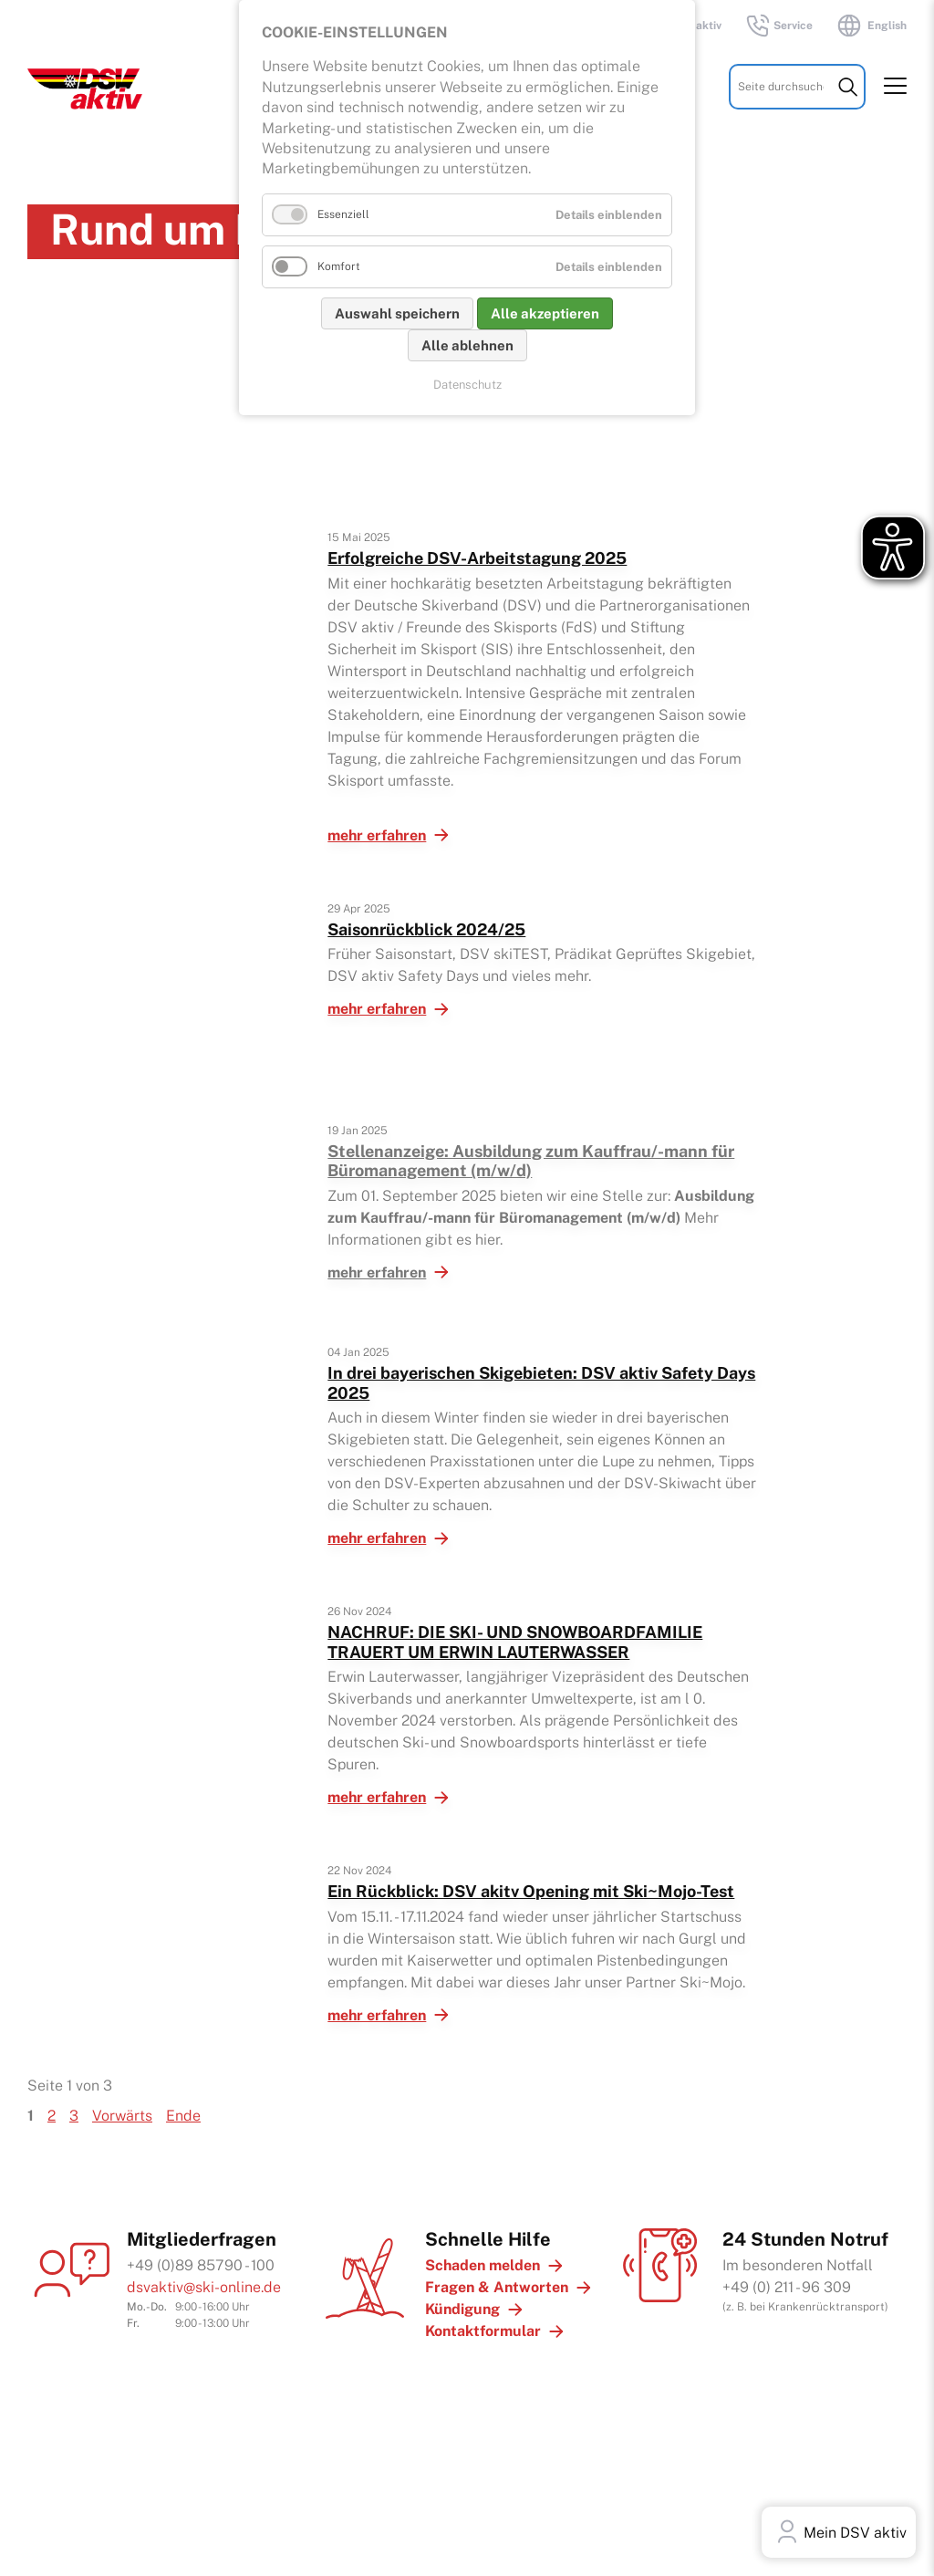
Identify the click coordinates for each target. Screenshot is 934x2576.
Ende (183, 2115)
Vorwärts (122, 2115)
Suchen (848, 89)
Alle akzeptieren (545, 313)
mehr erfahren (376, 835)
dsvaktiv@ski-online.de (204, 2287)
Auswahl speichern (397, 313)
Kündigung (462, 2309)
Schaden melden (482, 2265)
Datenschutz (467, 384)
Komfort (338, 266)
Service (778, 25)
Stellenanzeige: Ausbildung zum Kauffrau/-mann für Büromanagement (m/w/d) (530, 1161)
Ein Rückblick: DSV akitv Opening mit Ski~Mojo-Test (530, 1891)
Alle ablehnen (467, 345)
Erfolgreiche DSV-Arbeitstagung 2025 (477, 558)
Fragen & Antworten (496, 2287)
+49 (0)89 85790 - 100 (201, 2265)
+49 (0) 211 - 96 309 (786, 2287)
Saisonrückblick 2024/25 (426, 929)
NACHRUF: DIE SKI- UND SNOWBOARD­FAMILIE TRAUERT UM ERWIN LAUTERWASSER (514, 1642)
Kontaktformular (483, 2331)
